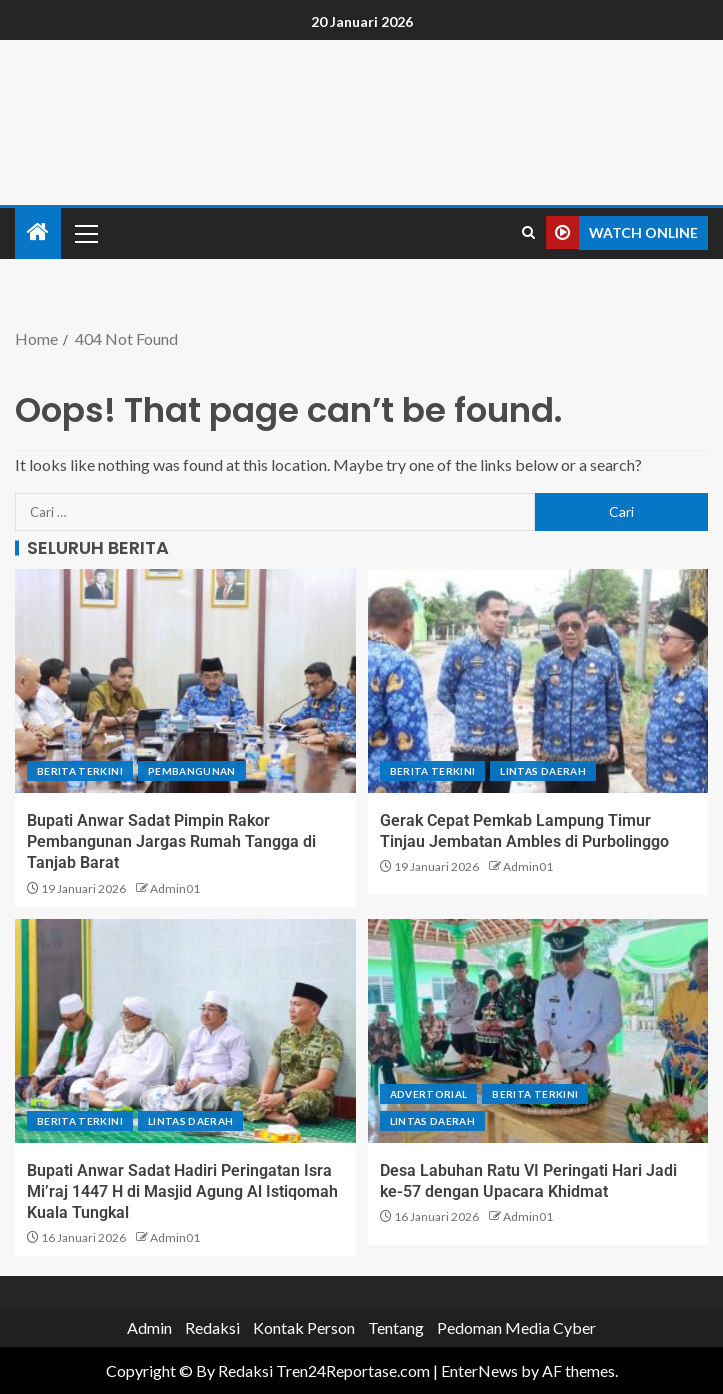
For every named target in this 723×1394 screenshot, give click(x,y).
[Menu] (85, 233)
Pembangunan (192, 771)
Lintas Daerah (543, 771)
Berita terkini (80, 771)
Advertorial (429, 1094)
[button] (85, 233)
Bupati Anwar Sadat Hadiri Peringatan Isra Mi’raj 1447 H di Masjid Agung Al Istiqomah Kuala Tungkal (182, 1192)
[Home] (38, 232)
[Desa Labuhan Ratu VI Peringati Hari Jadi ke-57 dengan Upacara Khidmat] (538, 1031)
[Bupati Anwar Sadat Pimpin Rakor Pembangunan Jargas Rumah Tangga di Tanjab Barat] (185, 681)
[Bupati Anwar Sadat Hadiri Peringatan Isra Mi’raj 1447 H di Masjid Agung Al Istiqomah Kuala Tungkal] (185, 1031)
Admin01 (175, 888)
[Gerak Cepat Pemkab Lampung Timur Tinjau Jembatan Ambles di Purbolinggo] (538, 681)
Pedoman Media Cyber (516, 1327)
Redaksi (212, 1327)
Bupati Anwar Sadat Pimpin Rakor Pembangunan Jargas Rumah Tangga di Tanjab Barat (171, 842)
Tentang (396, 1327)
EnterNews (479, 1370)
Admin (149, 1327)
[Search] (528, 233)
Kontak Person (304, 1327)
